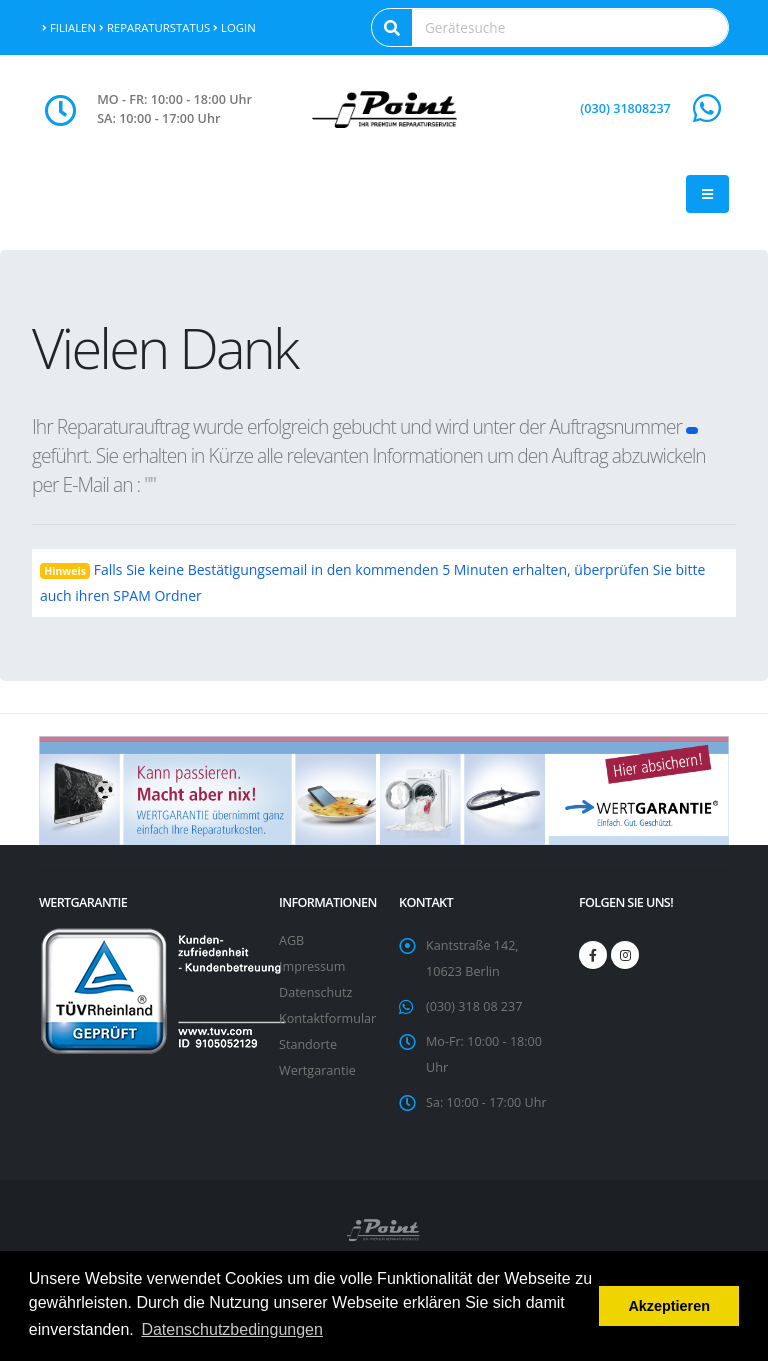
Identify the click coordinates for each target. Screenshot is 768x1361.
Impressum (312, 966)
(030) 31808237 (625, 108)
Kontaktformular (327, 1018)
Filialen (69, 27)
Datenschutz (315, 992)
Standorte (308, 1044)
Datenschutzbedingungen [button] (231, 1329)
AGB (291, 940)
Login (234, 27)
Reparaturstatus (154, 27)
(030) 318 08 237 (474, 1006)
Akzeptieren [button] (669, 1306)
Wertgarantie (317, 1070)
